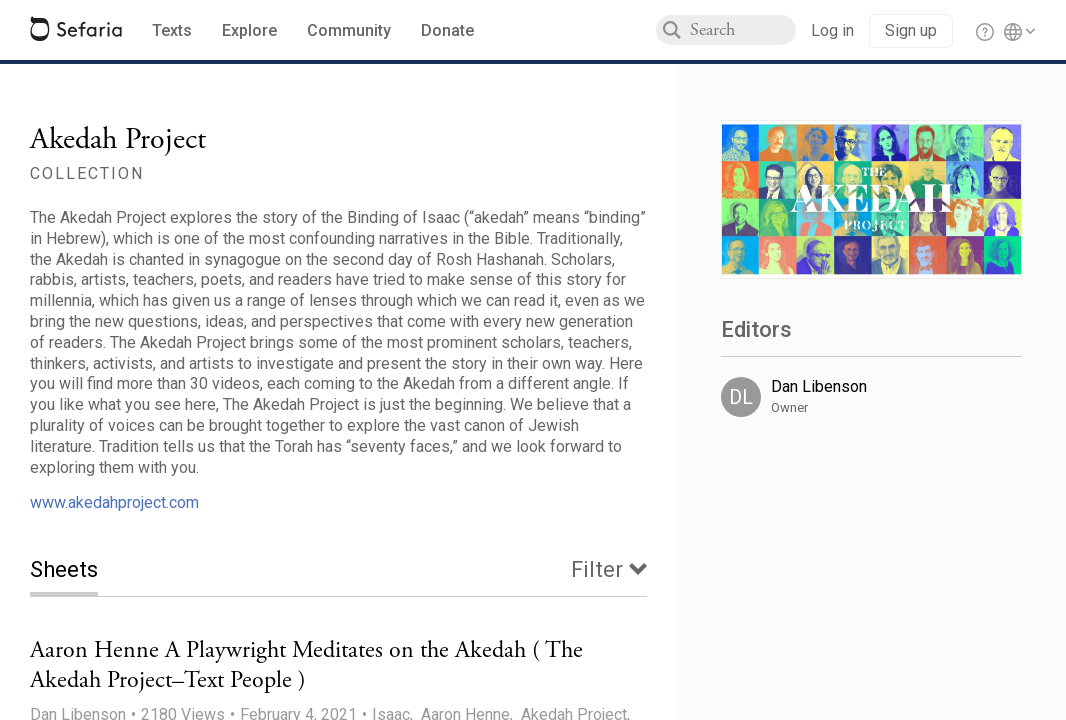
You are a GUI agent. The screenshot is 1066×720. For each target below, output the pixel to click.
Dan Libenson (819, 386)
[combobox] (743, 30)
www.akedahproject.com (114, 502)
